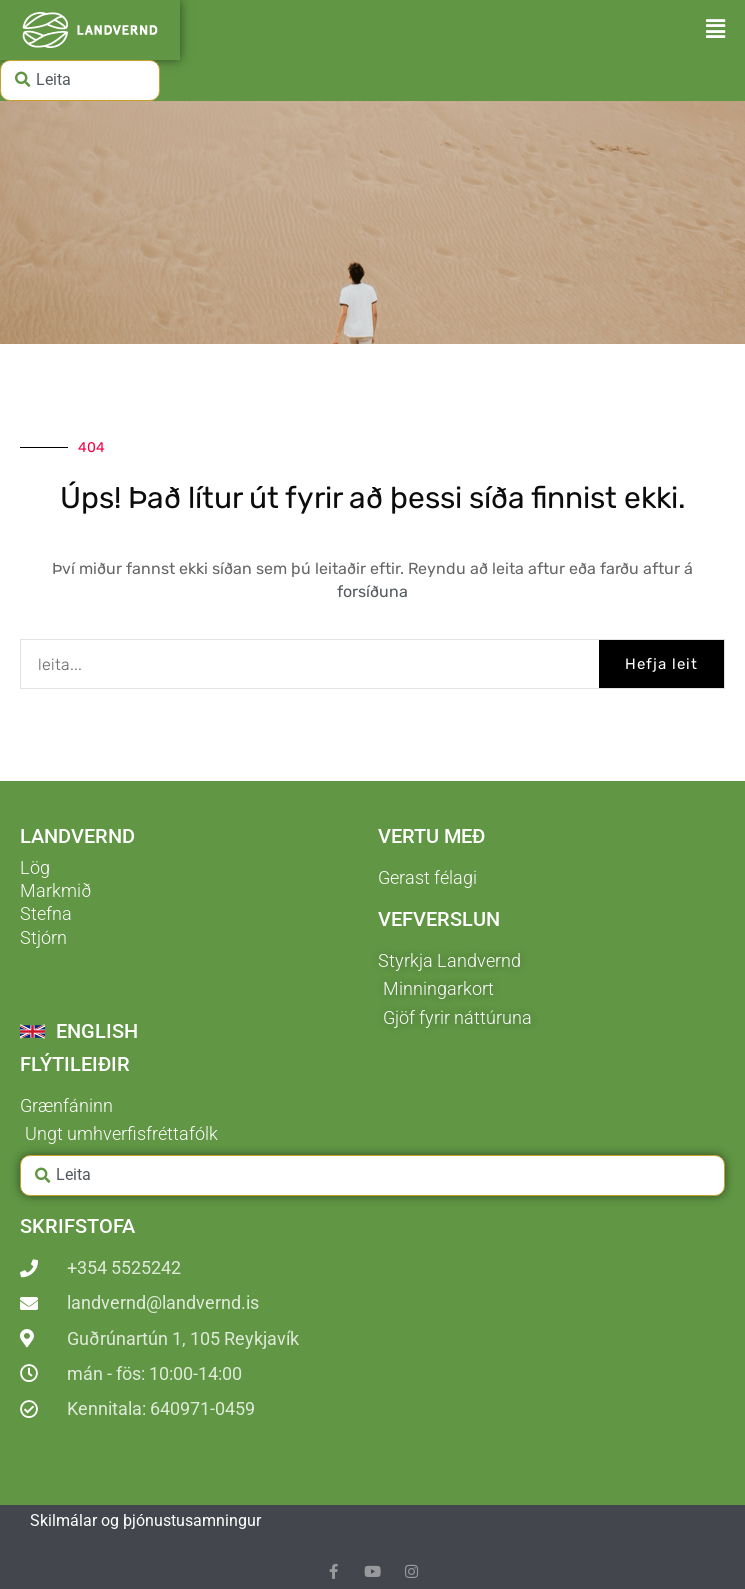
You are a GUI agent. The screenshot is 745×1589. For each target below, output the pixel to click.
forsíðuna (372, 591)
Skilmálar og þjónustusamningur (145, 1521)
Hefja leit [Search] (661, 664)
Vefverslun (439, 919)
